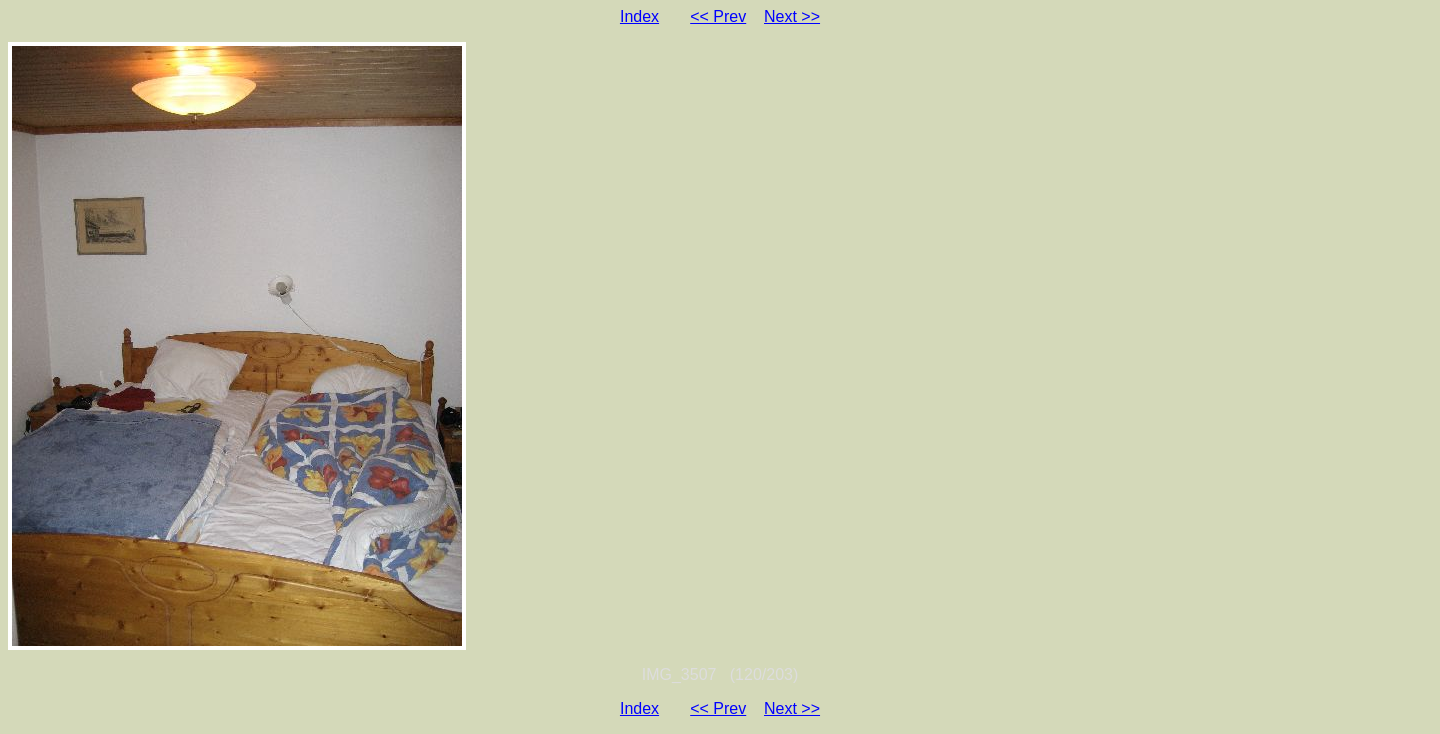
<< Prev (718, 16)
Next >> (792, 16)
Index (639, 16)
